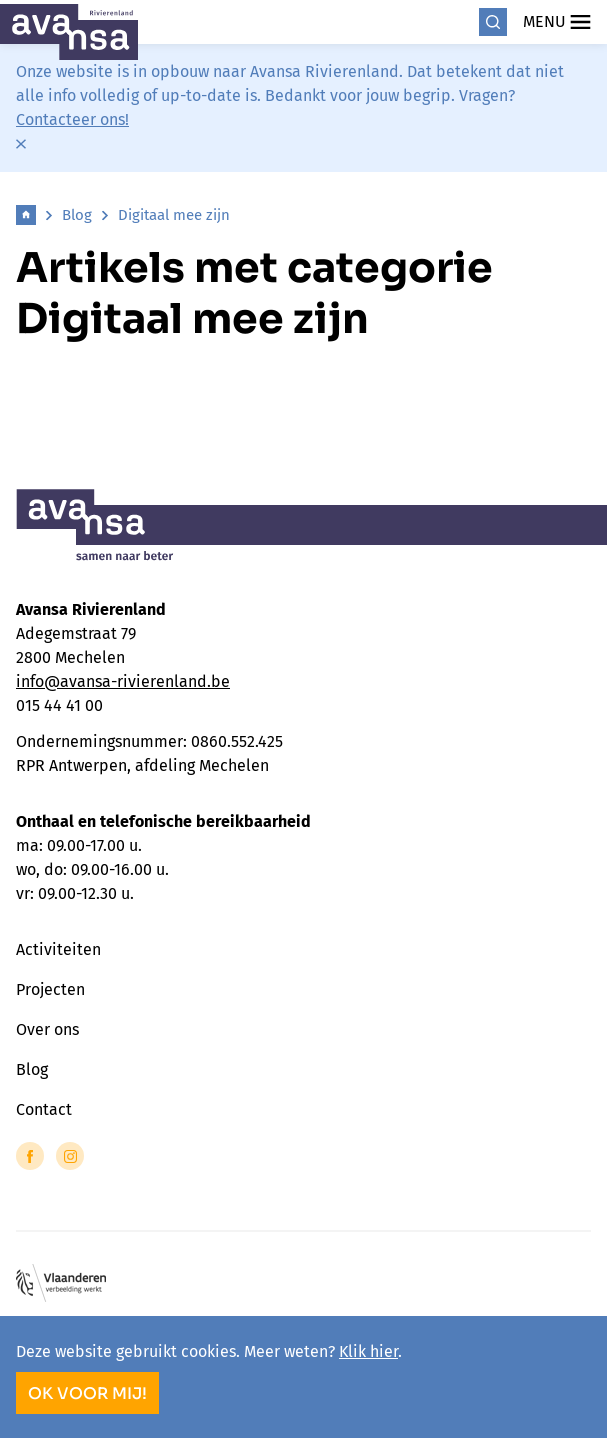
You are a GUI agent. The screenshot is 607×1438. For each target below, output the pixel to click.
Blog (77, 215)
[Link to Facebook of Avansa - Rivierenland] (30, 1156)
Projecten (50, 989)
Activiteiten (58, 949)
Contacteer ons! (72, 119)
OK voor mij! (87, 1393)
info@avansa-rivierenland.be (123, 681)
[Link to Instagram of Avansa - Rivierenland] (70, 1156)
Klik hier (368, 1351)
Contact (44, 1109)
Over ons (47, 1029)
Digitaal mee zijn (174, 215)
